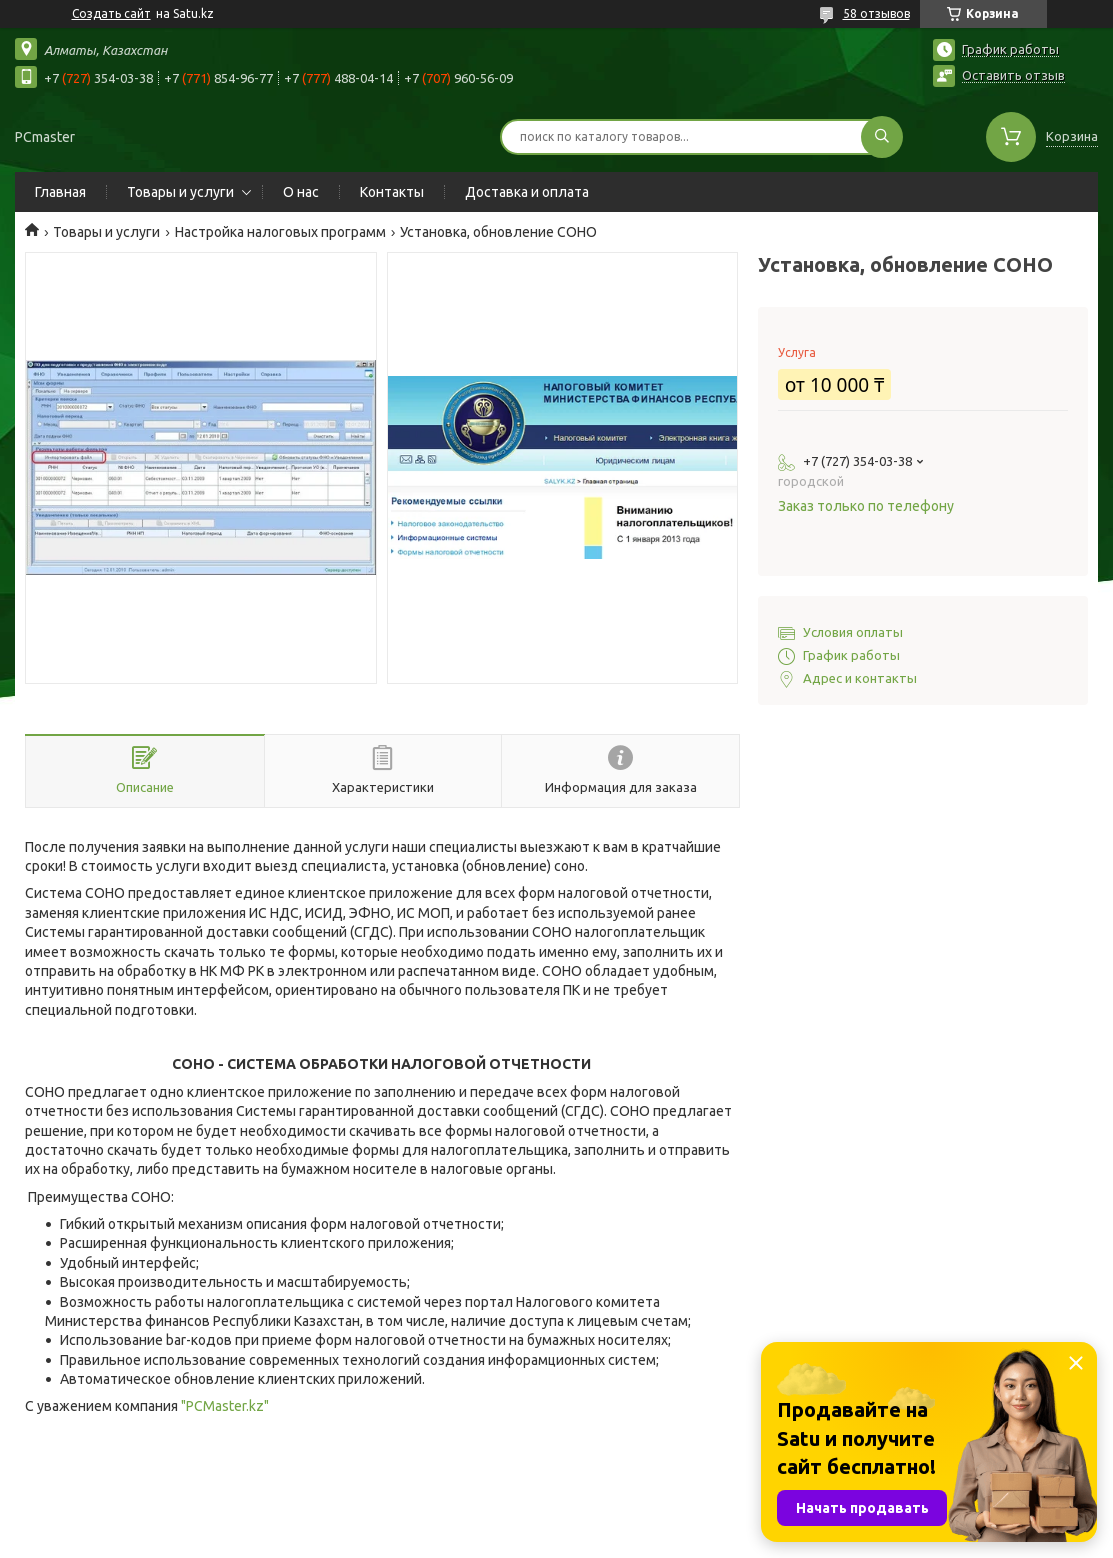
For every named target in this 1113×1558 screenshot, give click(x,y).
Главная (60, 192)
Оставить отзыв (1013, 75)
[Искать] (882, 137)
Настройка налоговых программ (280, 232)
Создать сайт (111, 13)
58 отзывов (876, 13)
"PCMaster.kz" (225, 1406)
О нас (301, 192)
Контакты (392, 192)
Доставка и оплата (527, 192)
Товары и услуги (180, 192)
